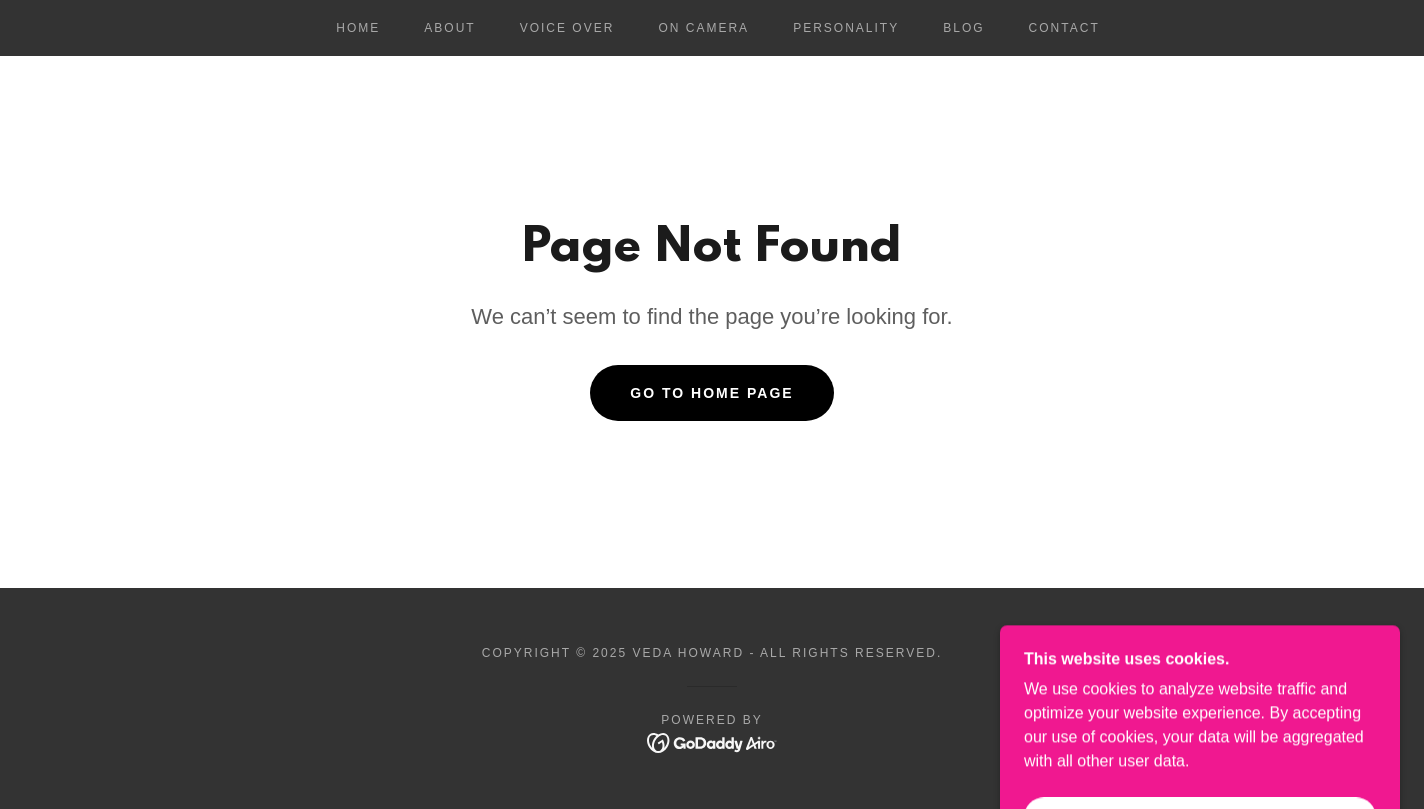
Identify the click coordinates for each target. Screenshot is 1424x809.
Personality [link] (846, 28)
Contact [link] (1064, 28)
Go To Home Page (711, 393)
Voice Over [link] (567, 28)
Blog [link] (963, 28)
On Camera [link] (703, 28)
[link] (712, 741)
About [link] (449, 28)
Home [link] (358, 28)
